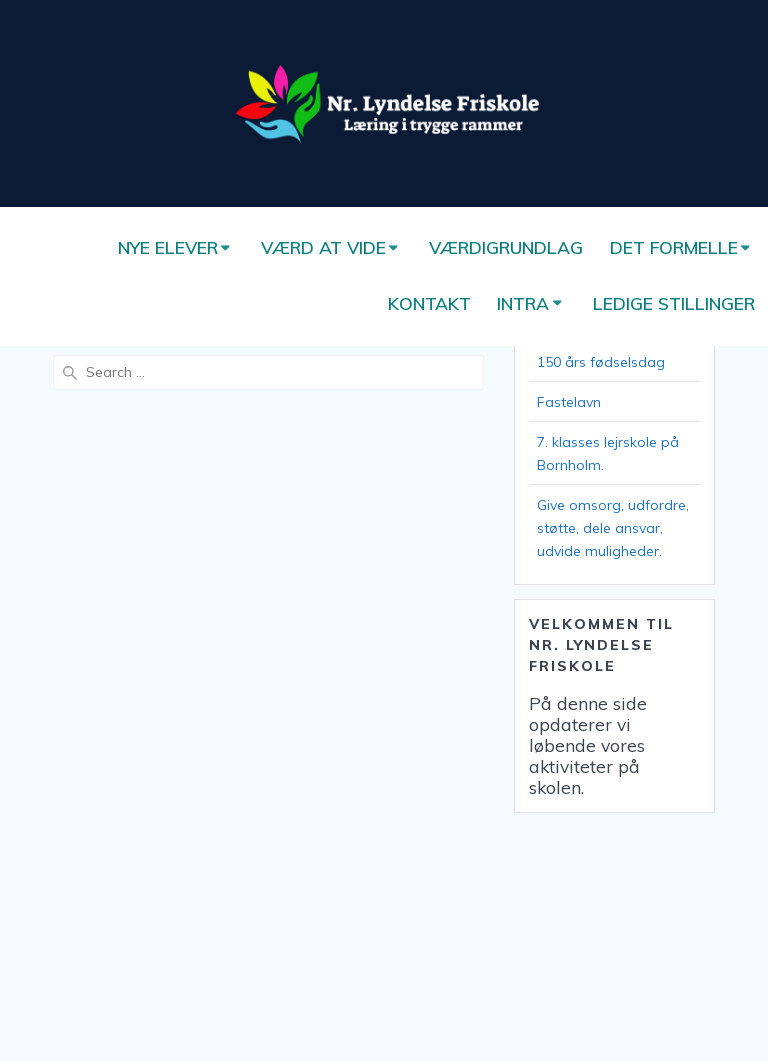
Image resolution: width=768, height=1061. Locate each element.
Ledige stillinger (674, 303)
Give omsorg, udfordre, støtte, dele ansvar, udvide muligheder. (613, 528)
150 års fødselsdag (601, 362)
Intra (523, 303)
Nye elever (168, 247)
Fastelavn (569, 402)
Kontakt (429, 303)
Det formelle (674, 247)
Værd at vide (323, 247)
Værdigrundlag (506, 247)
